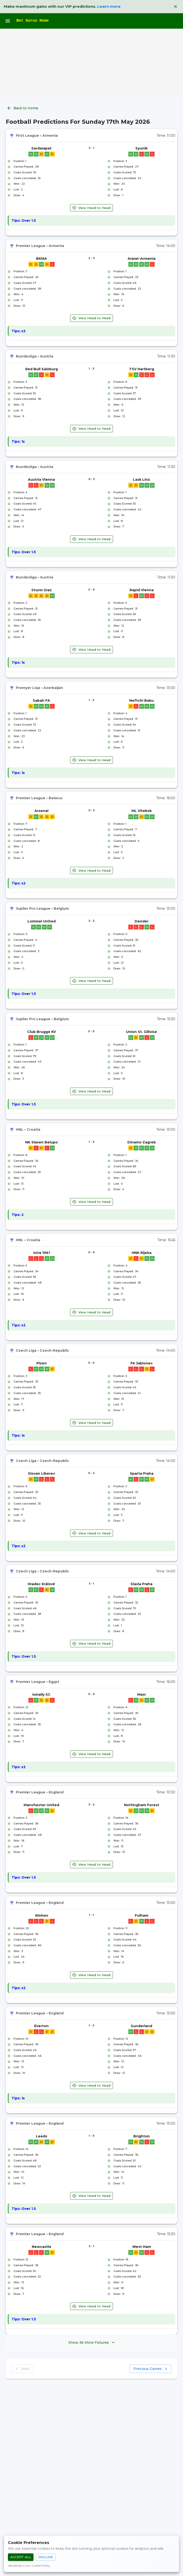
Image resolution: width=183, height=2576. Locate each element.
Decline (45, 2557)
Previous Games (150, 2369)
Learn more (109, 6)
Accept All (20, 2557)
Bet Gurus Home (32, 20)
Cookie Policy (41, 2565)
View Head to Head (91, 207)
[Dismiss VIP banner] (175, 6)
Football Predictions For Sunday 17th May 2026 (78, 121)
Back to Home (23, 108)
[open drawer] (8, 21)
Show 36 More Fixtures (91, 2342)
